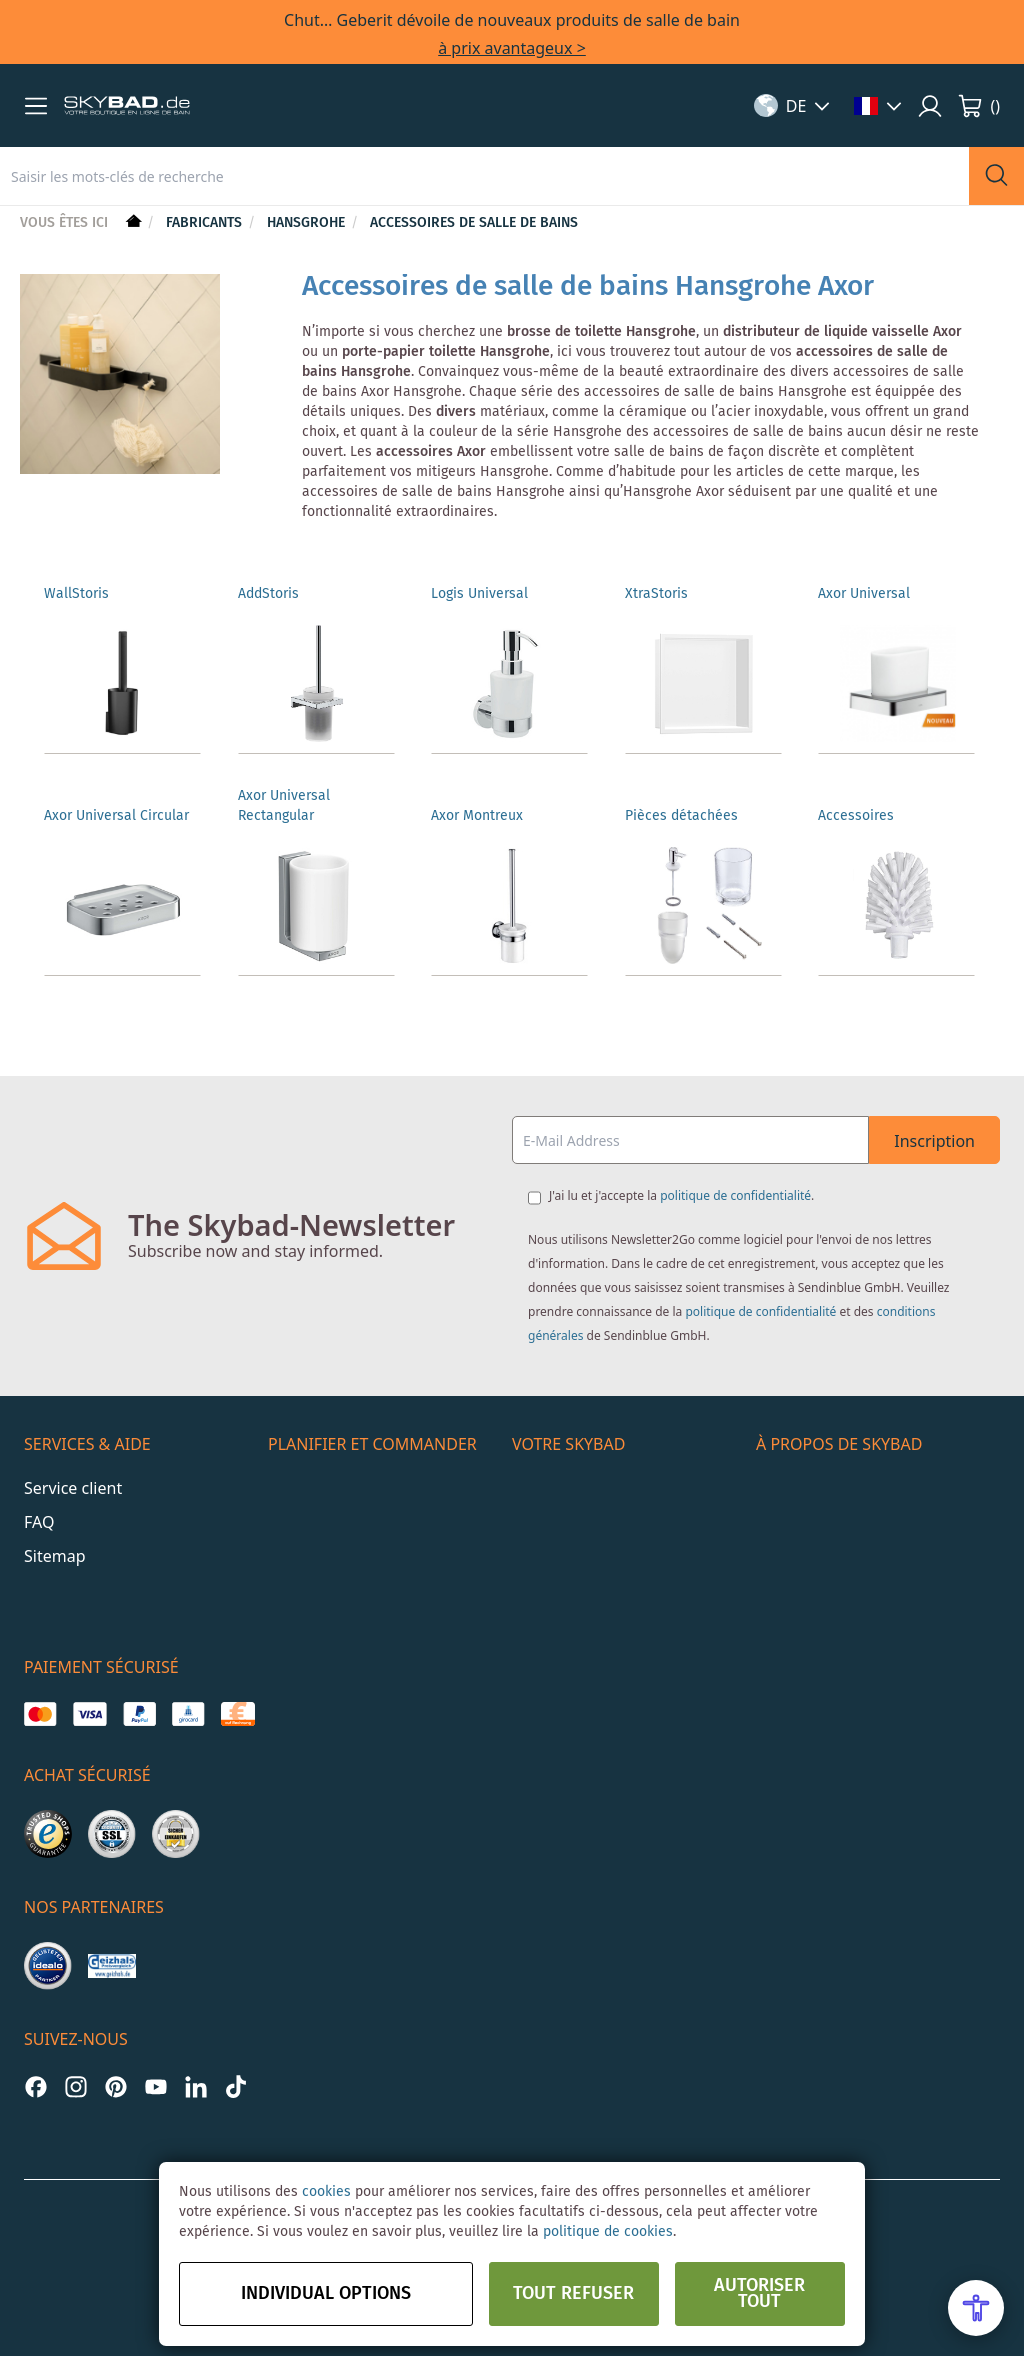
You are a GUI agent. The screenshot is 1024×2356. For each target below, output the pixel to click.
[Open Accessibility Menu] (976, 2308)
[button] (36, 106)
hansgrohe (308, 223)
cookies (326, 2192)
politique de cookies (608, 2232)
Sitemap (55, 1556)
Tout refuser (573, 2294)
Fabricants (206, 223)
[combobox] (484, 176)
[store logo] (127, 106)
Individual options (326, 2294)
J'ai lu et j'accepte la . (681, 1195)
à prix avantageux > (512, 48)
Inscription (934, 1141)
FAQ (39, 1522)
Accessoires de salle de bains (474, 223)
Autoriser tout (759, 2294)
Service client (73, 1488)
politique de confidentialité (735, 1195)
